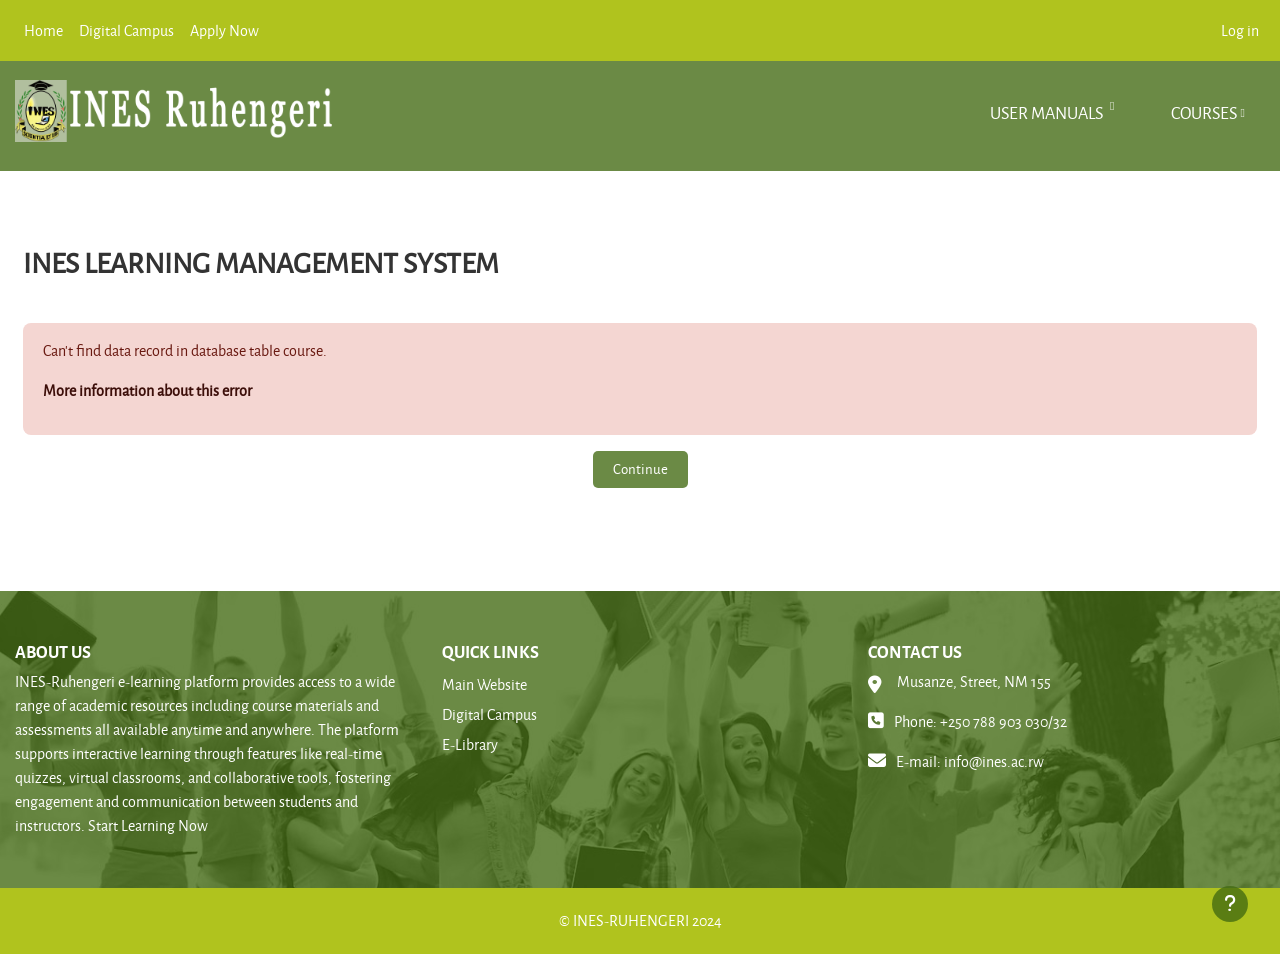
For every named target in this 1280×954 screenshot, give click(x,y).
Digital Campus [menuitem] (126, 30)
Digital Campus (489, 714)
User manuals (1048, 112)
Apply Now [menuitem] (224, 30)
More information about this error (147, 390)
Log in (1240, 30)
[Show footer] (1230, 904)
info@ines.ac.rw (994, 761)
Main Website (484, 684)
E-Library (470, 744)
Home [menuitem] (43, 30)
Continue (640, 468)
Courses (1204, 112)
